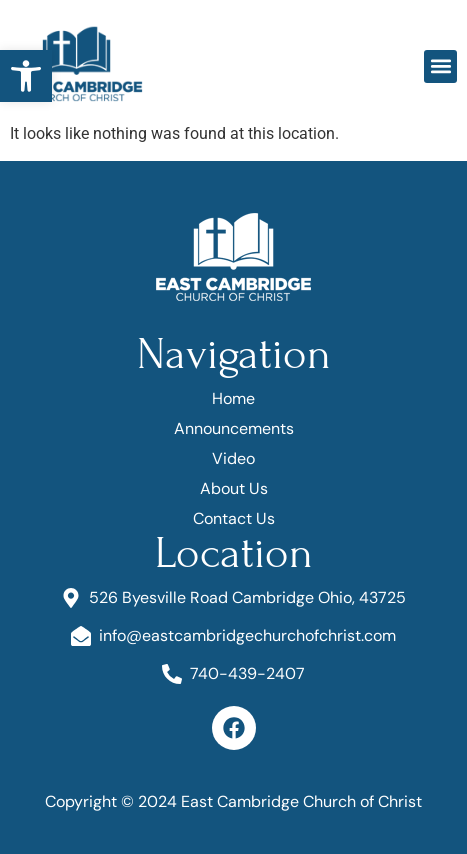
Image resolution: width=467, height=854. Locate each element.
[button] (26, 76)
